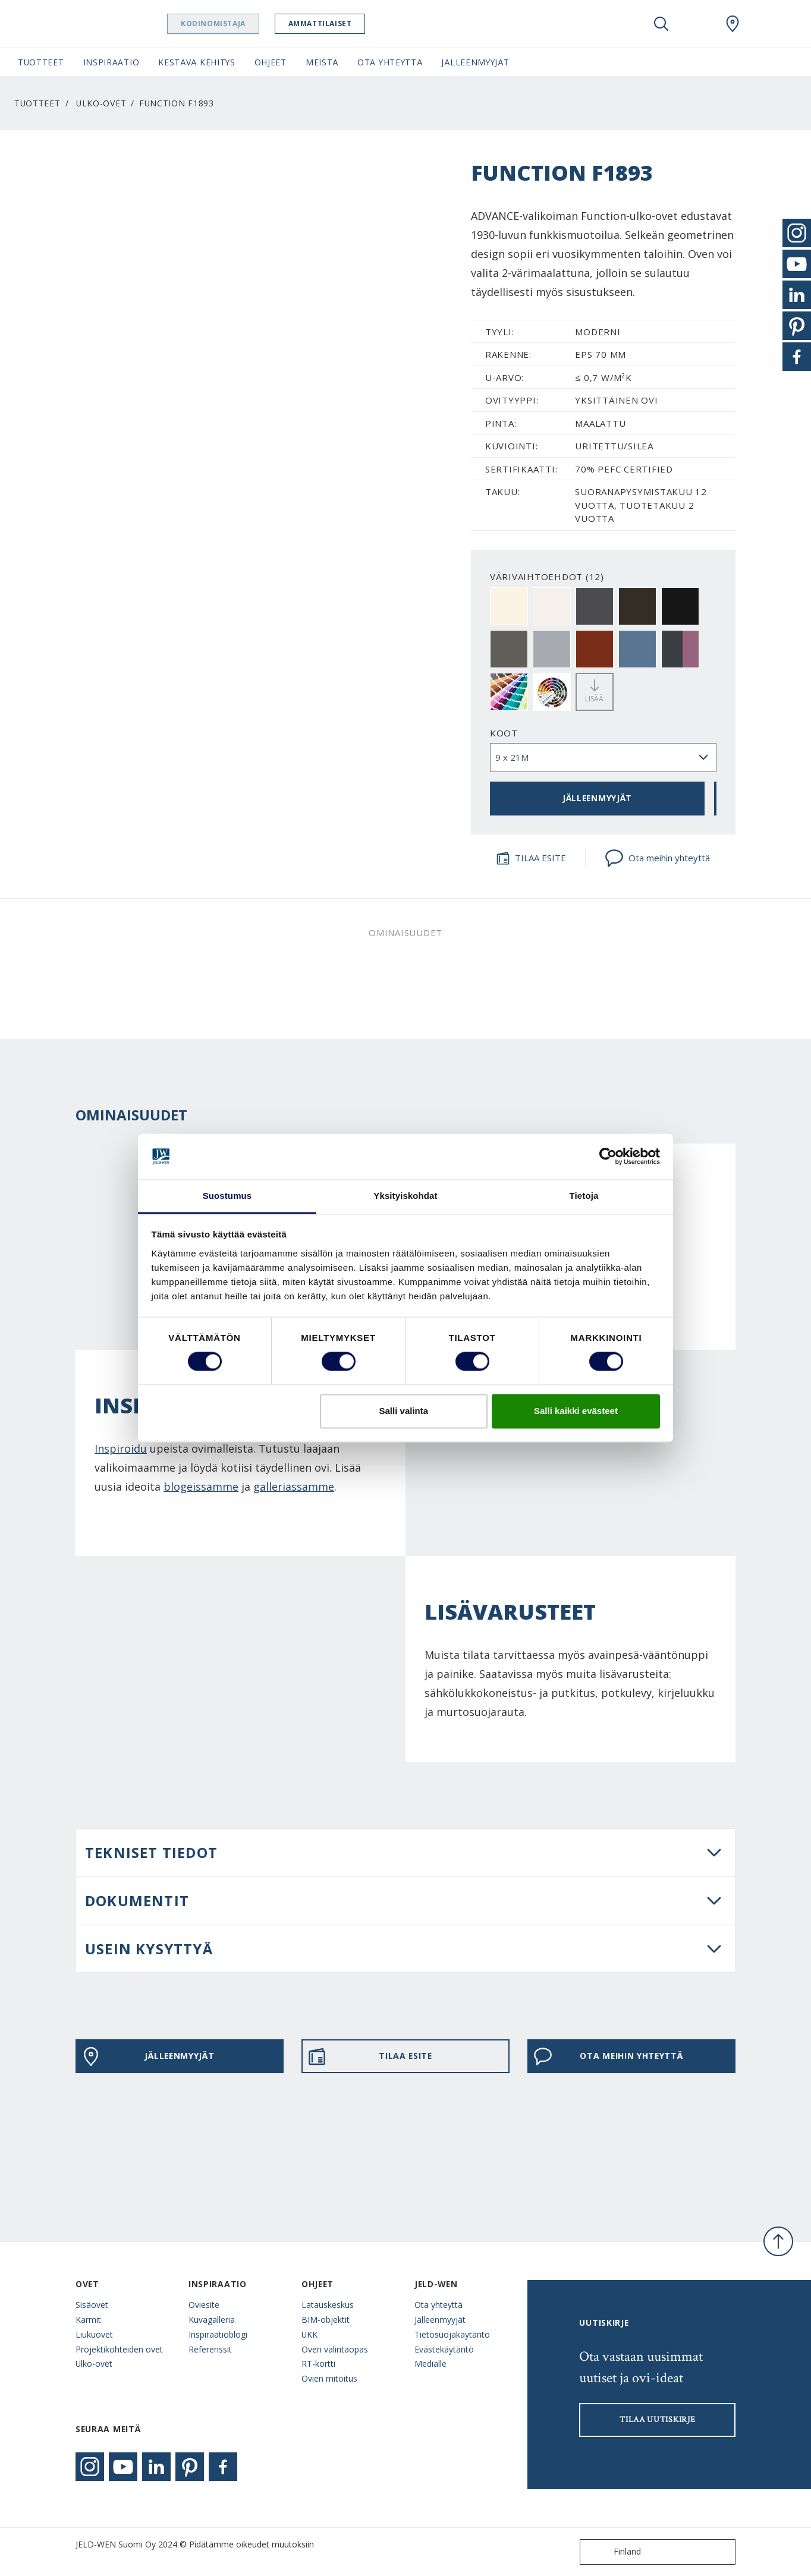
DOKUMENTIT (137, 1900)
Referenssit (210, 2349)
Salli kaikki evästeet (576, 1411)
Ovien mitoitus (329, 2378)
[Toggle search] (661, 24)
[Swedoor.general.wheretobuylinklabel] (732, 24)
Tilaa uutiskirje (657, 2419)
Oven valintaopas (334, 2349)
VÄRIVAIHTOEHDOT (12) (547, 576)
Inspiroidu (121, 1448)
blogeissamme (201, 1486)
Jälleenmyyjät (440, 2319)
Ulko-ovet (101, 103)
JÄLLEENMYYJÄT (597, 798)
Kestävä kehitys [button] (196, 62)
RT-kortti (318, 2363)
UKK (309, 2334)
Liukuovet (94, 2334)
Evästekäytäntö (444, 2349)
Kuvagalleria (211, 2319)
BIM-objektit (325, 2319)
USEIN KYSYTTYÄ (149, 1948)
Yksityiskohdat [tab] (405, 1196)
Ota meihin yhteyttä (657, 858)
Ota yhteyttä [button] (389, 62)
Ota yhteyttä (438, 2304)
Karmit (88, 2319)
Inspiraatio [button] (111, 62)
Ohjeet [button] (270, 62)
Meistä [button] (322, 62)
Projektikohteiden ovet (119, 2349)
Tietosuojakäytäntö (452, 2334)
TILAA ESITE (531, 858)
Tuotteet (37, 103)
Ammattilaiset (331, 23)
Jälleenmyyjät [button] (475, 62)
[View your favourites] (697, 24)
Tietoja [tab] (584, 1196)
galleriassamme (293, 1486)
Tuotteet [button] (41, 62)
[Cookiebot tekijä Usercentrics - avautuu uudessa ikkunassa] (608, 1157)
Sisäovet (92, 2304)
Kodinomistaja (224, 23)
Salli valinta (404, 1411)
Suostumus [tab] (227, 1196)
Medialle (430, 2363)
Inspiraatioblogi (217, 2334)
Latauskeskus (327, 2304)
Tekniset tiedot (151, 1852)
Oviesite (203, 2304)
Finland (613, 2551)
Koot (504, 733)
